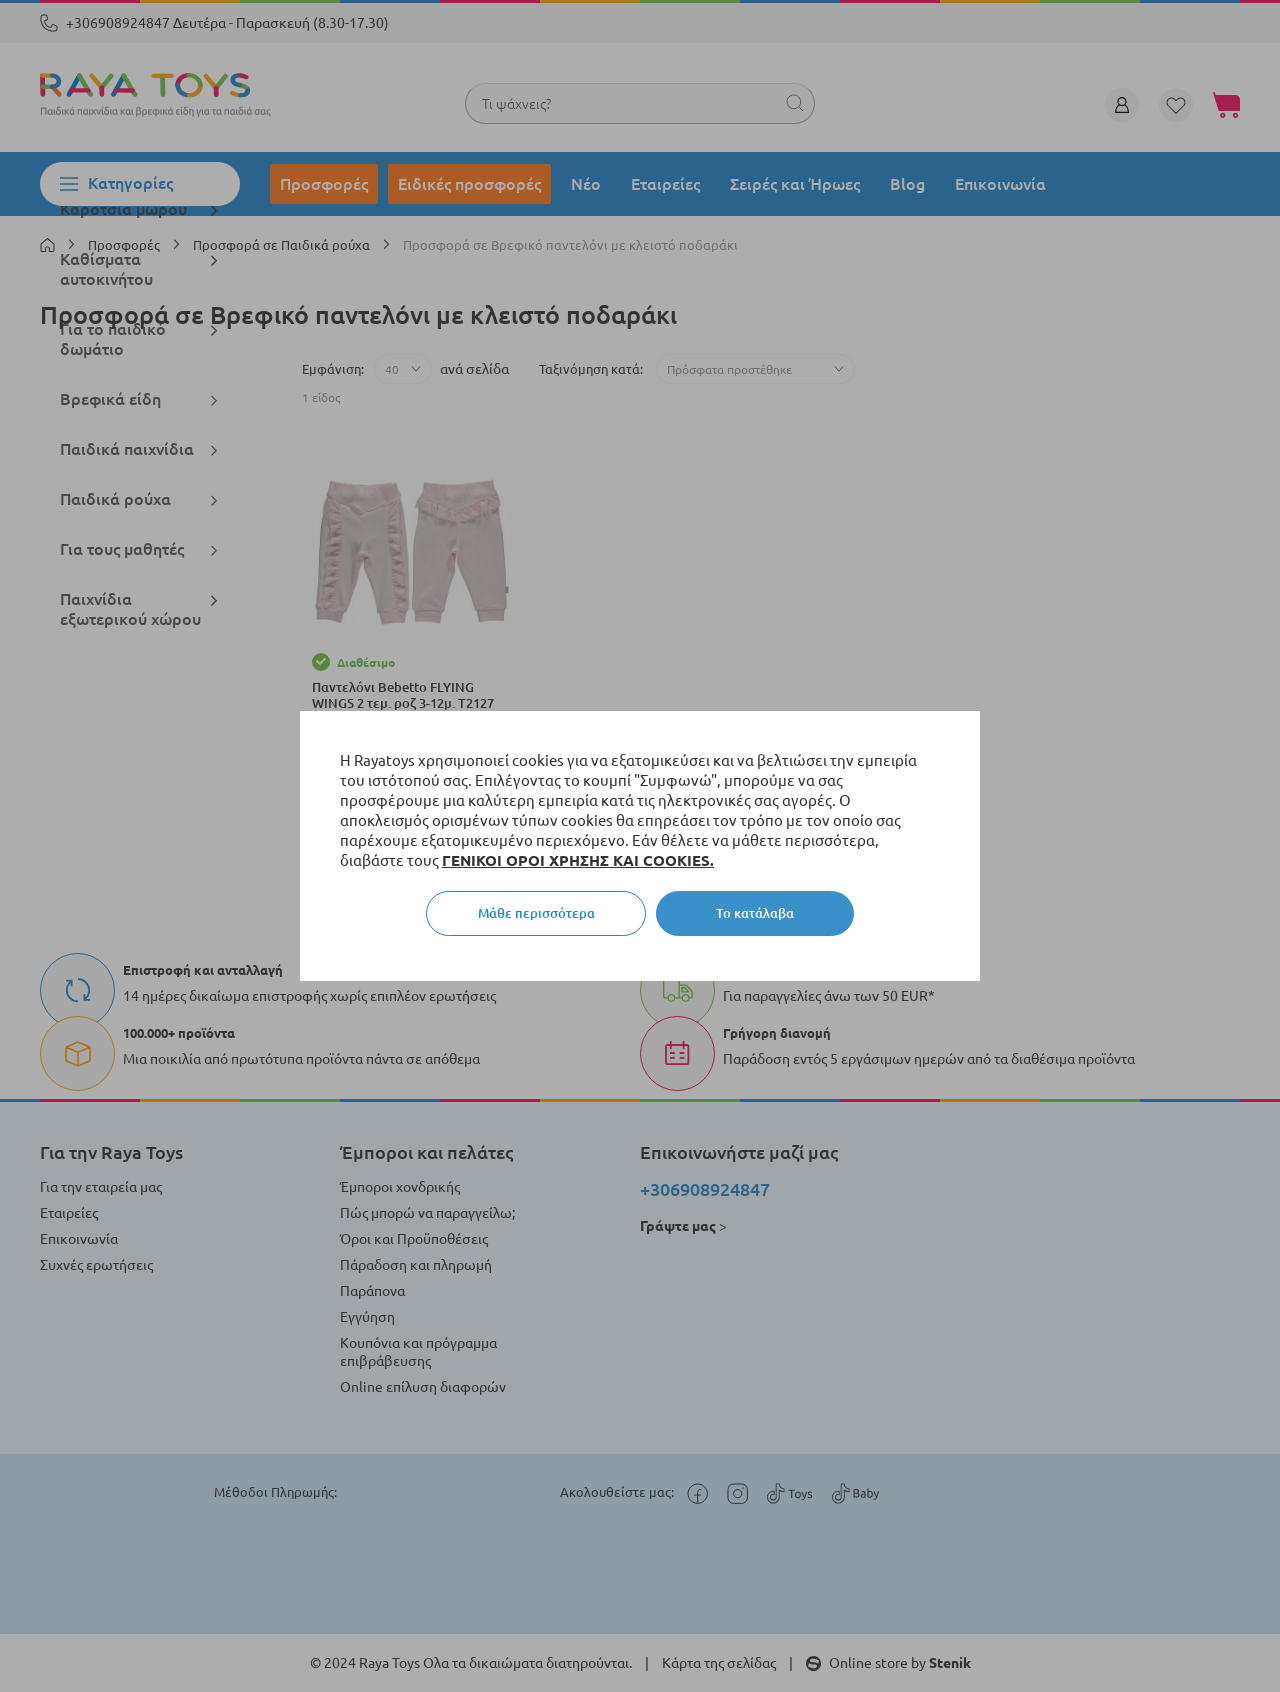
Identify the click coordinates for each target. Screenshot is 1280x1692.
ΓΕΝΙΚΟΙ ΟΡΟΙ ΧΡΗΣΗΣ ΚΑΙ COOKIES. (578, 860)
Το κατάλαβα (755, 913)
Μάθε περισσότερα (536, 913)
